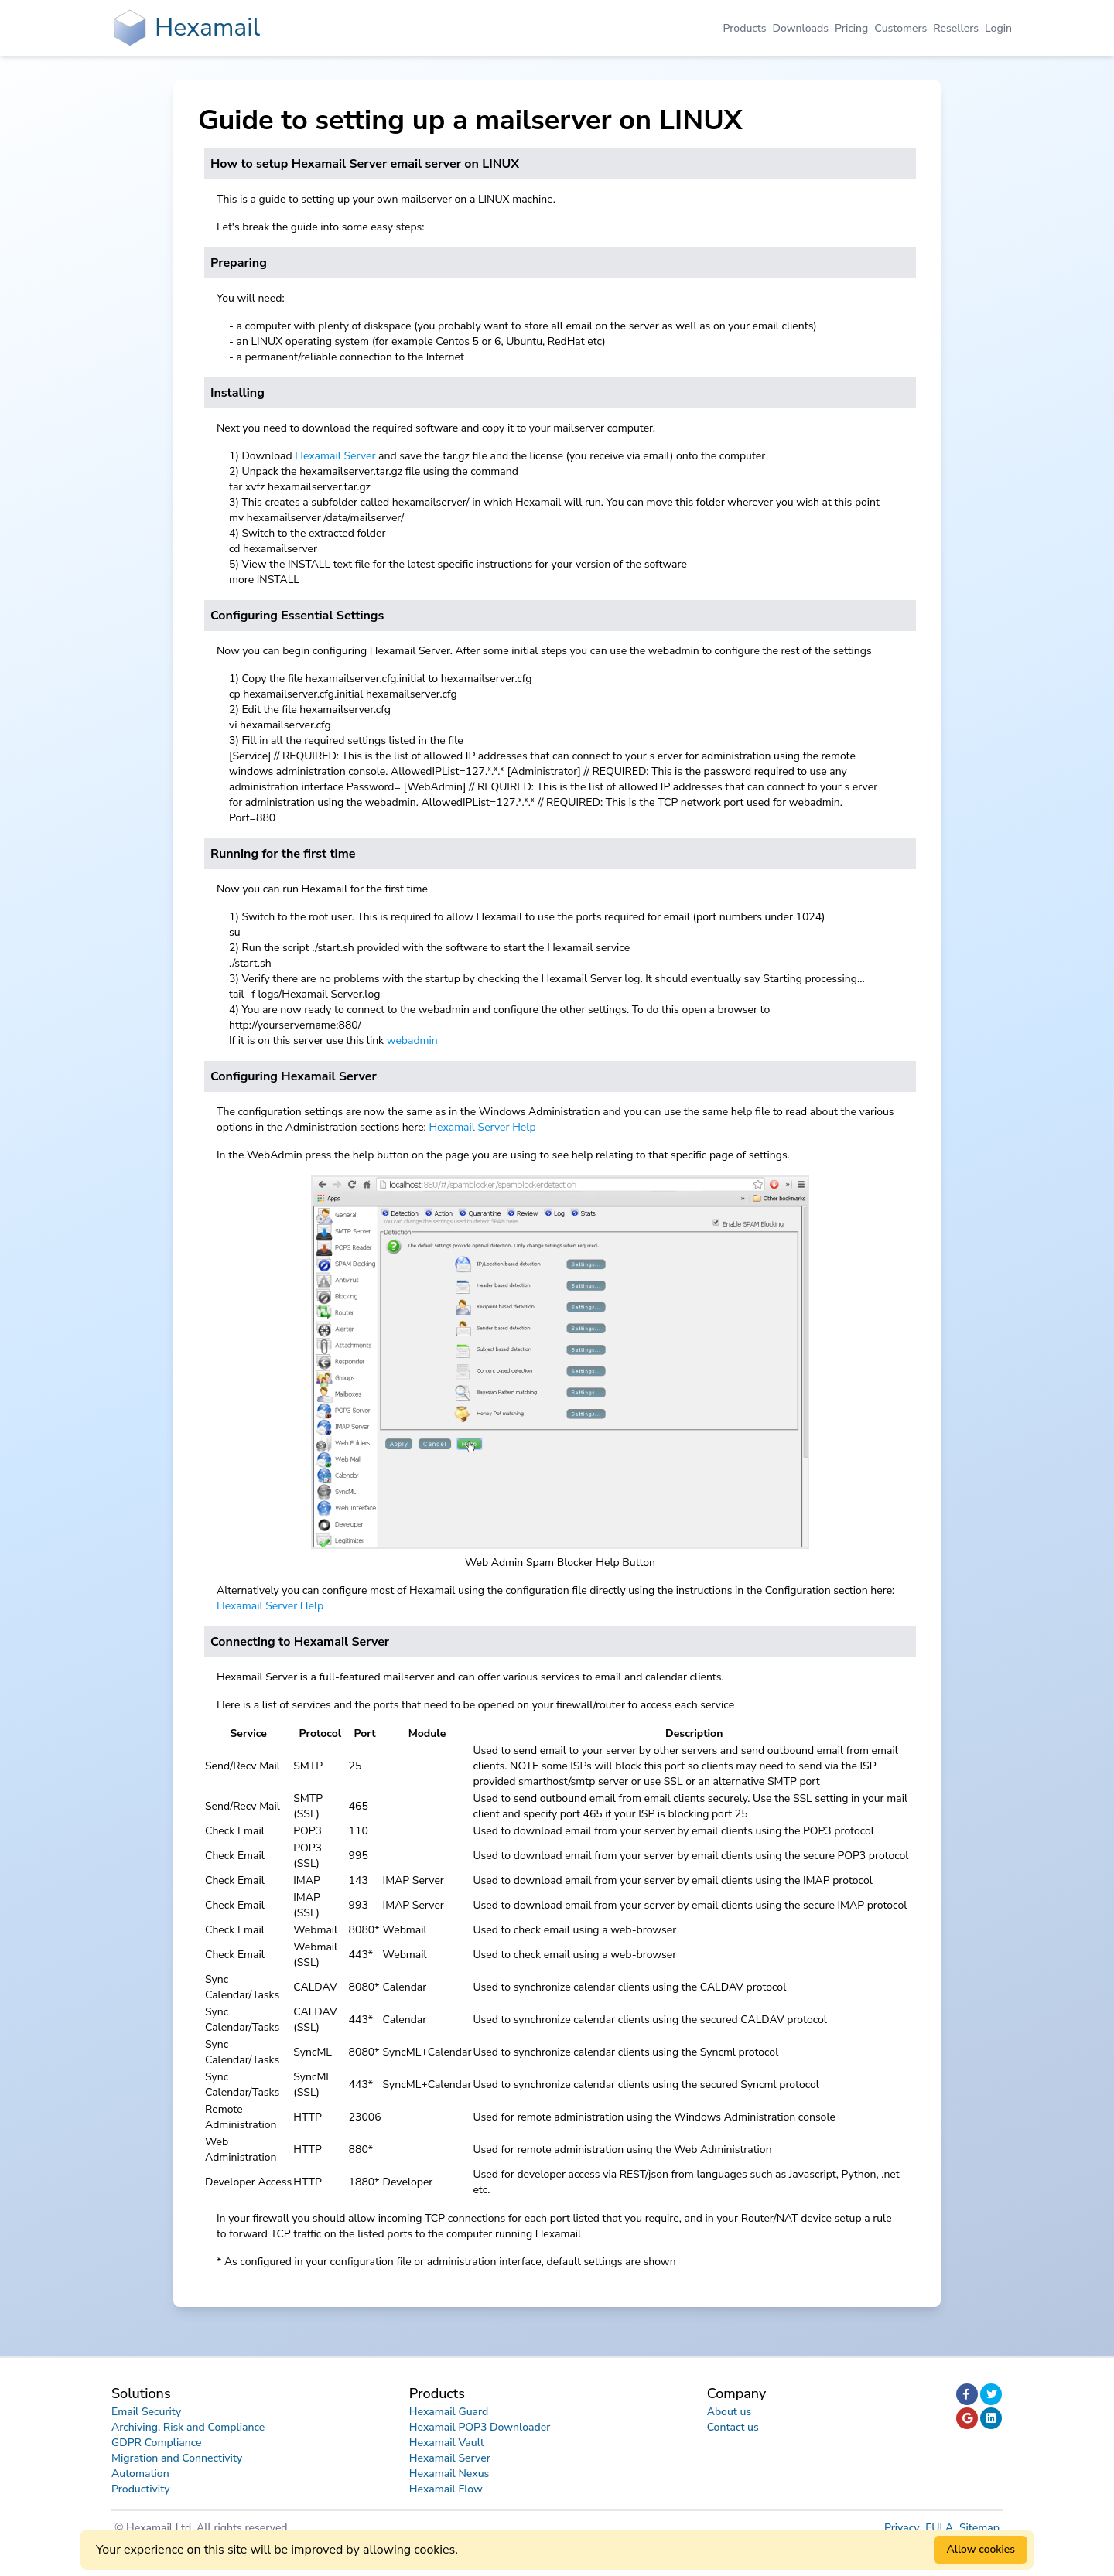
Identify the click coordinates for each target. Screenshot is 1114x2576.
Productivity (140, 2489)
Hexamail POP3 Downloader (479, 2427)
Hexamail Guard (448, 2411)
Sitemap (979, 2527)
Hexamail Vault (446, 2442)
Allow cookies (980, 2549)
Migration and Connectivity (176, 2458)
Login (998, 28)
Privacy (903, 2527)
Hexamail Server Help (482, 1127)
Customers (900, 28)
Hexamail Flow (446, 2489)
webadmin (412, 1040)
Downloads (801, 28)
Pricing (851, 28)
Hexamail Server (335, 456)
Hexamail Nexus (449, 2473)
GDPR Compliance (156, 2442)
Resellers (956, 28)
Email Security (146, 2411)
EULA (940, 2527)
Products (745, 28)
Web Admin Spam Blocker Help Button (560, 1562)
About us (729, 2411)
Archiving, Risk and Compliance (188, 2427)
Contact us (733, 2427)
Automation (140, 2473)
